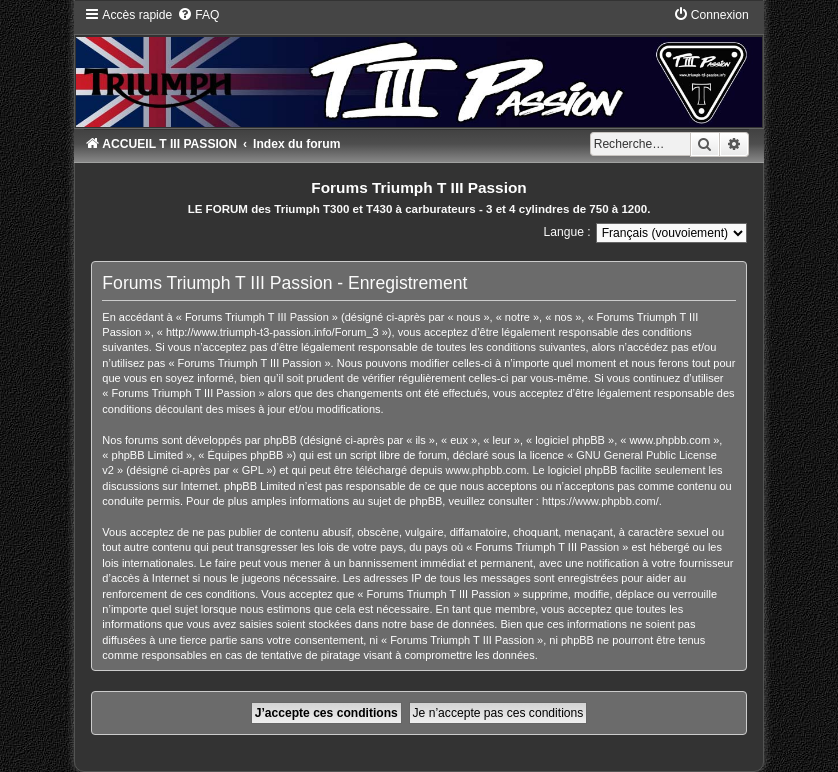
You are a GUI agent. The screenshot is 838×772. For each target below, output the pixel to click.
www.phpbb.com (486, 470)
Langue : (567, 232)
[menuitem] (198, 15)
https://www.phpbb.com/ (600, 501)
